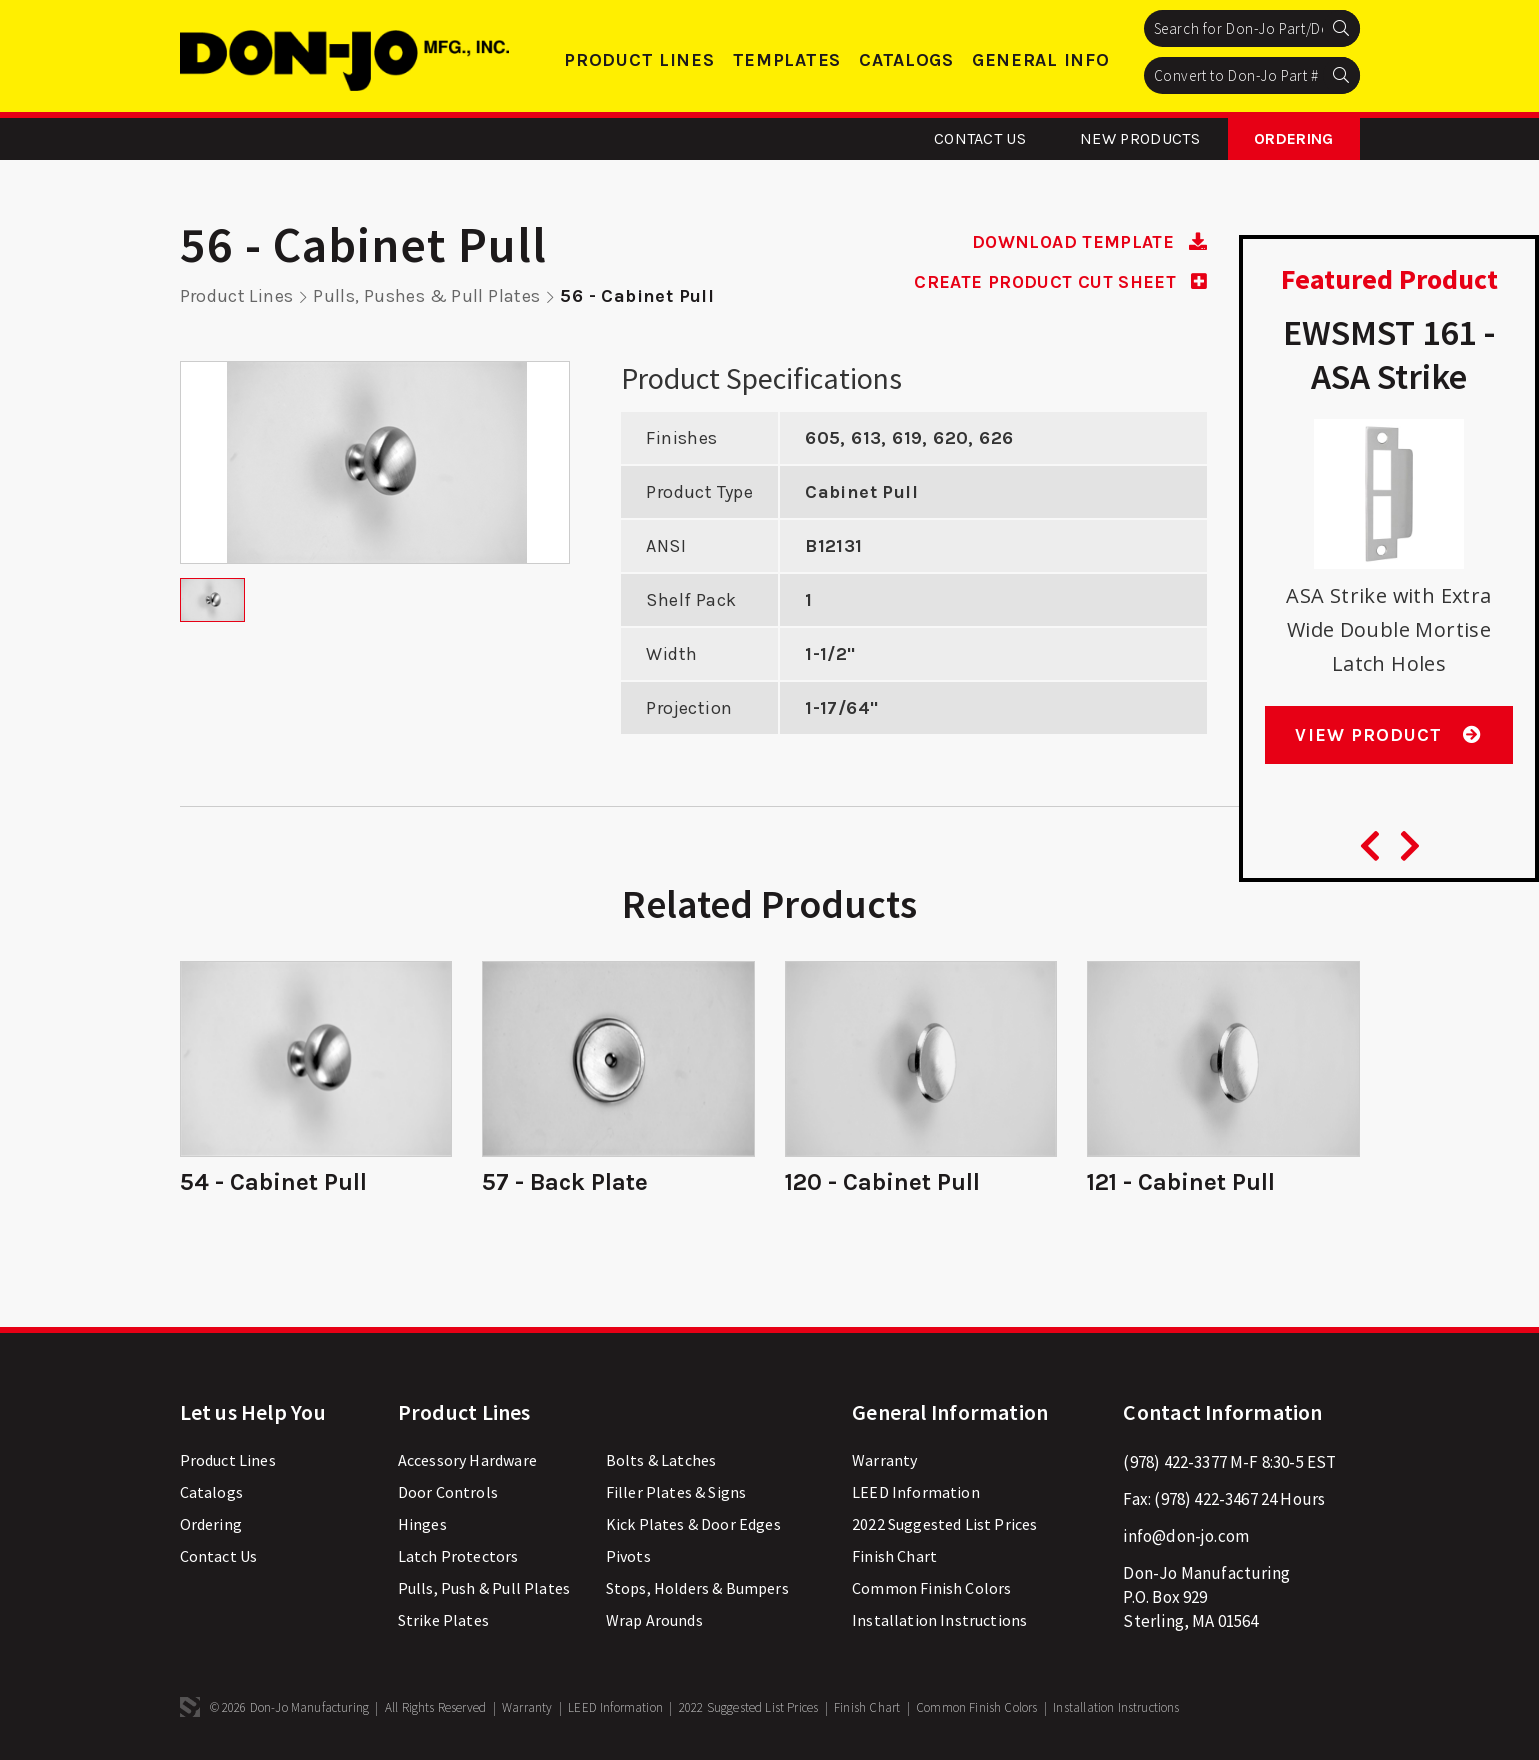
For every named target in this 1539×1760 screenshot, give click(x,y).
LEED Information (916, 1490)
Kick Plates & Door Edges (693, 1522)
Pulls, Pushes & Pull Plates (428, 296)
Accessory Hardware (467, 1458)
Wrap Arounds (654, 1618)
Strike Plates (443, 1618)
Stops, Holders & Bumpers (697, 1586)
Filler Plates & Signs (676, 1490)
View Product (1388, 735)
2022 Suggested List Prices (944, 1522)
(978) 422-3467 (1205, 1497)
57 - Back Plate (565, 1181)
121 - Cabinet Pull (1182, 1181)
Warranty (884, 1458)
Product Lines (639, 60)
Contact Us (980, 138)
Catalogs (906, 60)
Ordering (1294, 138)
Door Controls (448, 1490)
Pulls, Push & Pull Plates (484, 1586)
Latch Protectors (458, 1554)
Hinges (422, 1522)
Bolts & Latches (661, 1458)
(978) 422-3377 (1174, 1460)
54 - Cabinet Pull (273, 1181)
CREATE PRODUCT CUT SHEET (1058, 281)
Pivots (628, 1554)
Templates (787, 60)
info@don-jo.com (1186, 1534)
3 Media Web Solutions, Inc (190, 1705)
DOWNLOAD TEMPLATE (1087, 242)
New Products (1140, 138)
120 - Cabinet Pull (883, 1181)
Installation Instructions (939, 1618)
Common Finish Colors (931, 1586)
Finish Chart (894, 1554)
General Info (1041, 60)
